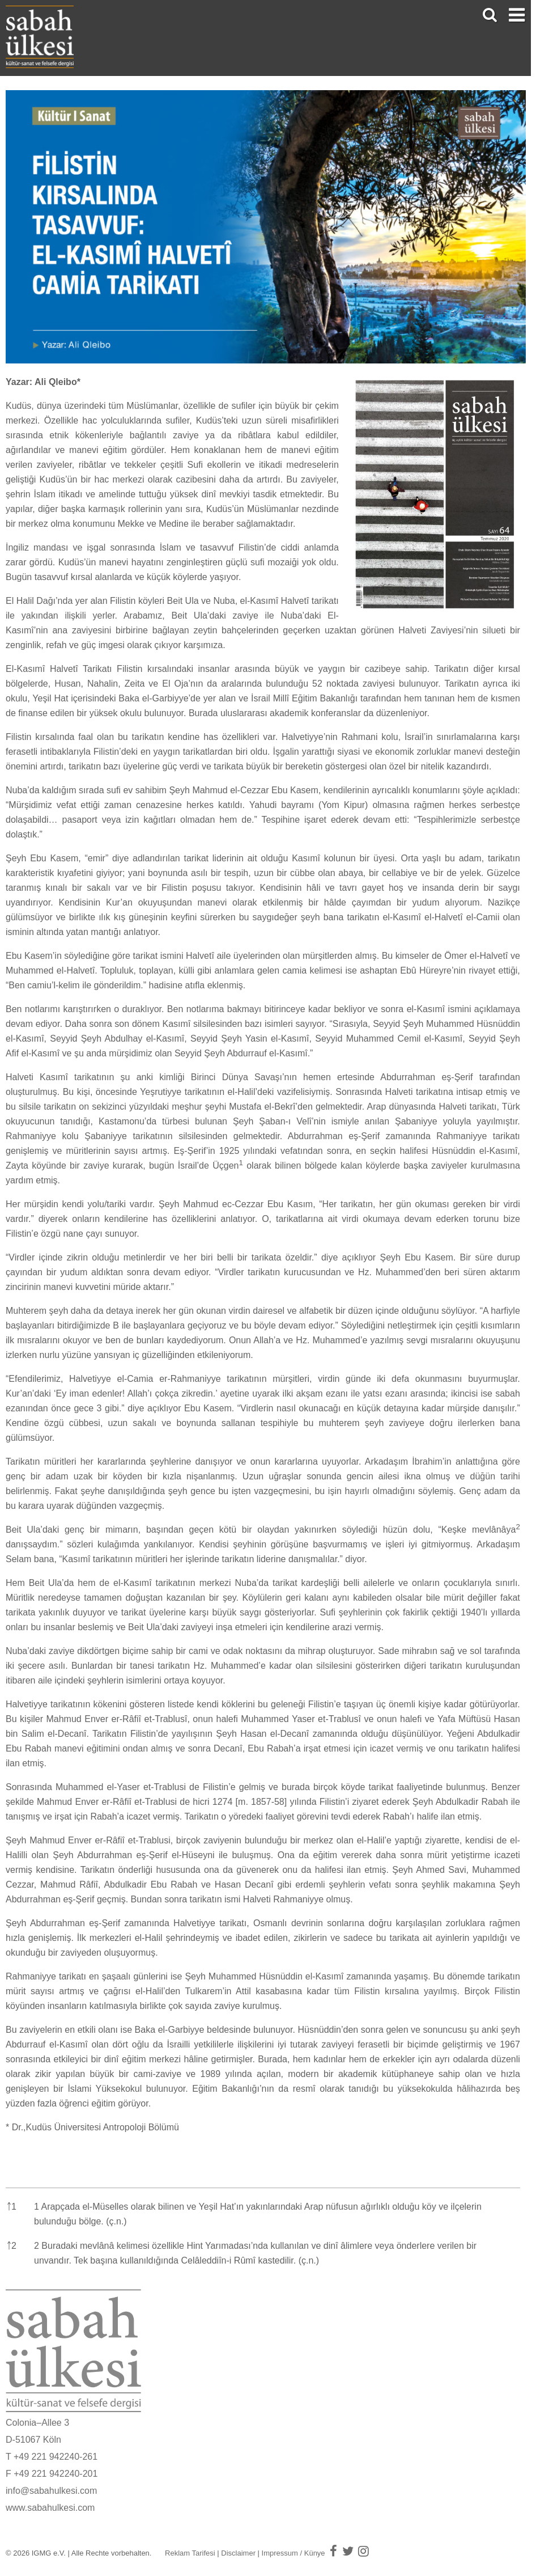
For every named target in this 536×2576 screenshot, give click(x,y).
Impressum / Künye (293, 2553)
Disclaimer (238, 2553)
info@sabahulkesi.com (51, 2490)
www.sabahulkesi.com (50, 2507)
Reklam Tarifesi (190, 2553)
